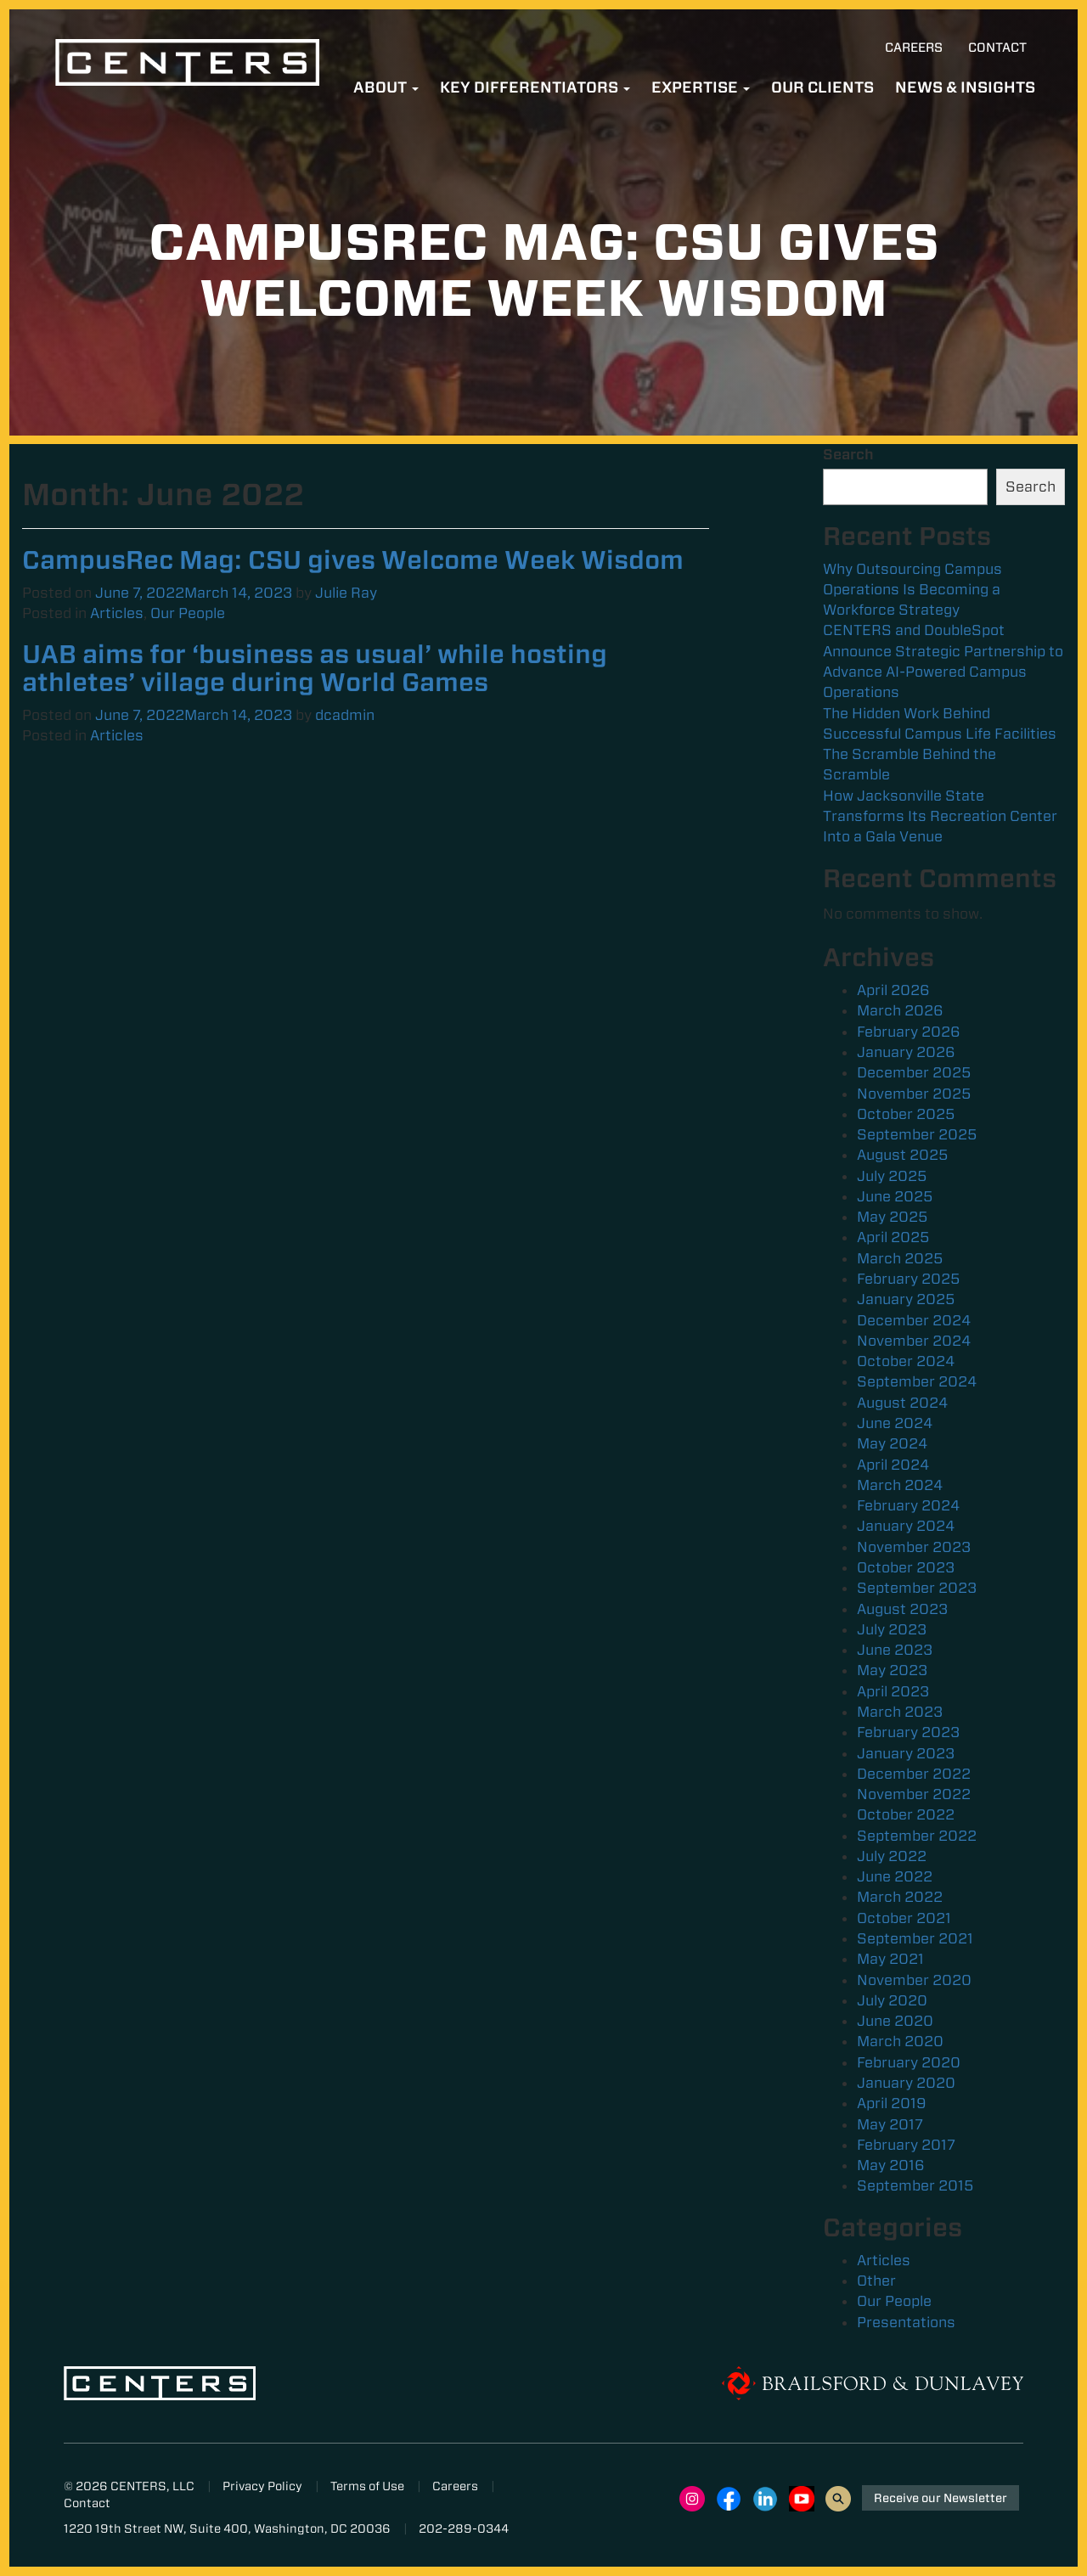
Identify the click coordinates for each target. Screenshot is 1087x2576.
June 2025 (894, 1196)
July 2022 (891, 1856)
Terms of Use (367, 2486)
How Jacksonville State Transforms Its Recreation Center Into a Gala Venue (940, 816)
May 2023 (892, 1670)
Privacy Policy (262, 2486)
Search (848, 454)
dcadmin (345, 714)
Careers (914, 47)
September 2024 (917, 1381)
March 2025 (900, 1258)
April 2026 (893, 989)
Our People (187, 613)
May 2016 (891, 2165)
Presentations (906, 2322)
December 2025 (914, 1072)
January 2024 (906, 1525)
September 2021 (915, 1938)
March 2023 (900, 1711)
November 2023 (914, 1546)
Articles (117, 613)
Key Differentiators (535, 87)
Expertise (700, 87)
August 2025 (902, 1154)
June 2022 (894, 1876)
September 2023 (917, 1587)
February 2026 (908, 1031)
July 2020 (892, 2000)
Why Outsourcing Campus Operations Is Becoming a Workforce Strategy (912, 589)
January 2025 (906, 1299)
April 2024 (893, 1464)
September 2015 (915, 2185)
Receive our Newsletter (940, 2498)
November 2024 (914, 1340)
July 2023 (891, 1629)
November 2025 (914, 1093)
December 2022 (914, 1773)
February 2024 (908, 1505)
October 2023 (906, 1567)
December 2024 (914, 1320)
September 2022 (917, 1835)
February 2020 (908, 2062)
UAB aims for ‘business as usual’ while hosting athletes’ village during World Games (314, 667)
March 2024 (900, 1484)
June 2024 (894, 1423)
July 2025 (891, 1175)
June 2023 (894, 1649)
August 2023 (902, 1608)
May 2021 (890, 1958)
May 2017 (890, 2124)
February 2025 (908, 1278)
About (386, 87)
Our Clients (822, 87)
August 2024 (902, 1402)
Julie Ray (346, 592)
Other (876, 2280)
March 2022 (900, 1896)
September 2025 (917, 1134)
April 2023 (893, 1691)
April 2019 (891, 2103)
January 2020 (906, 2082)
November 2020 (914, 1979)
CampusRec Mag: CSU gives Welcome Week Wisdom (353, 559)
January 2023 (906, 1753)
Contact (997, 47)
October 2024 (906, 1361)
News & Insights (965, 87)
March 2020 (900, 2041)
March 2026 (900, 1010)
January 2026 (906, 1051)
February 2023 (908, 1732)
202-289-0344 (464, 2528)
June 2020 (895, 2020)
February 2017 (906, 2144)
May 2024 (892, 1443)
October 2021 (904, 1918)
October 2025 (906, 1113)
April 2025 (893, 1237)
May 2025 (892, 1216)
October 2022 (906, 1814)
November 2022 (914, 1794)
